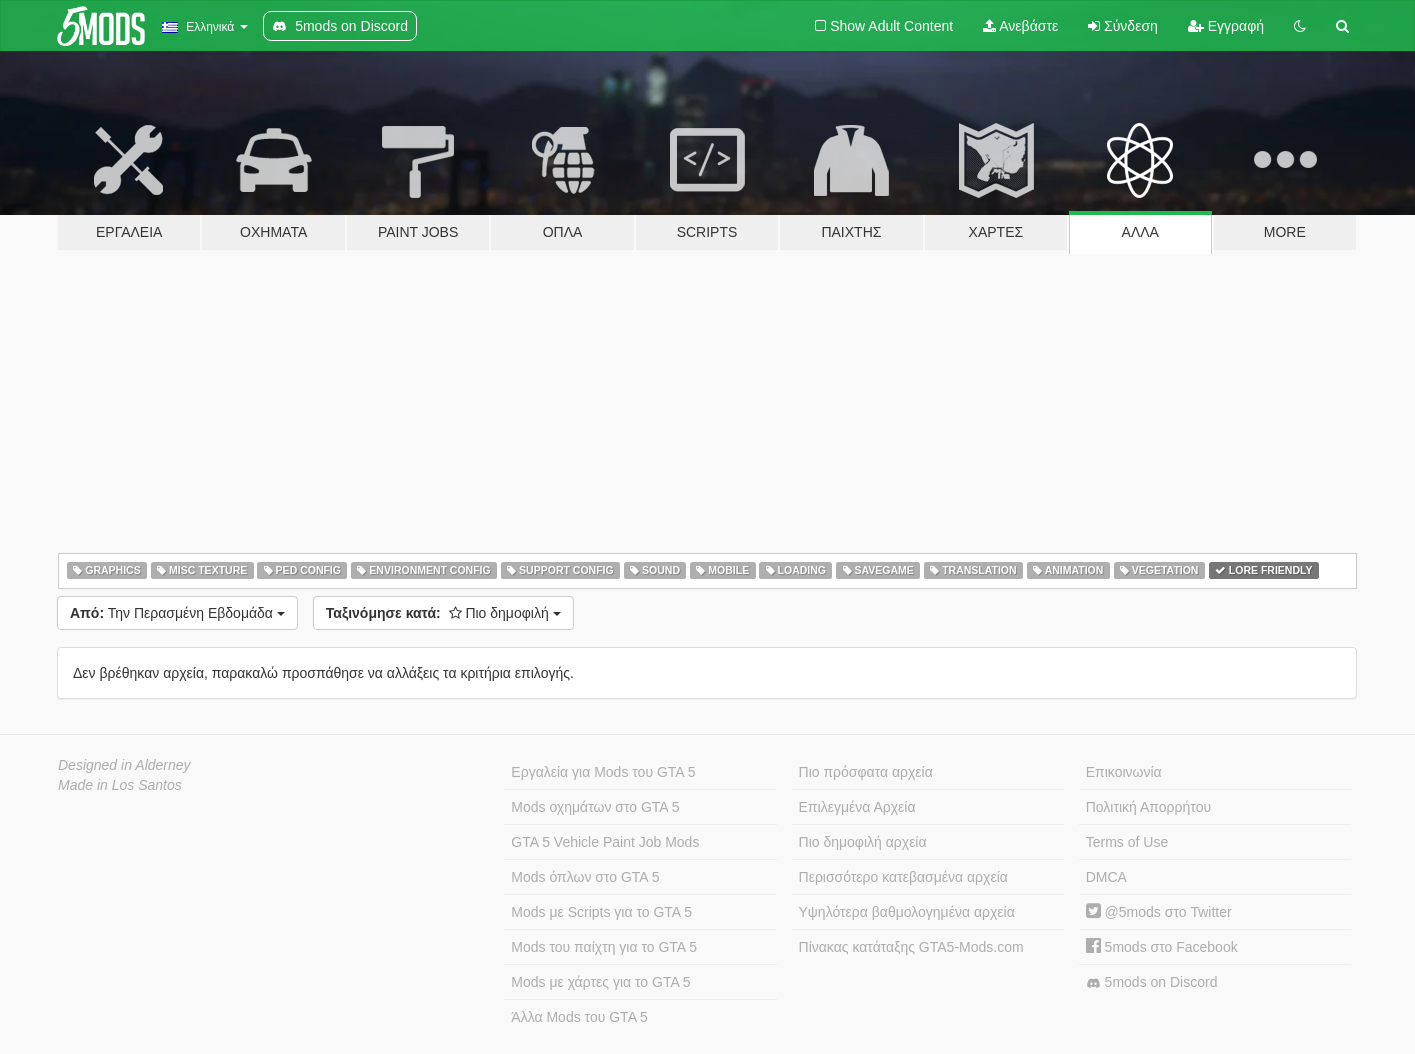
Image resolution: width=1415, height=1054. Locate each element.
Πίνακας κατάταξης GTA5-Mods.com (911, 947)
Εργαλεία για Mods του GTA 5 (603, 772)
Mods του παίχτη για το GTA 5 (604, 947)
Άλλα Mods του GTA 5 (579, 1017)
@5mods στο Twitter (1159, 912)
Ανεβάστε (1020, 26)
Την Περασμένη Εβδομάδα (177, 613)
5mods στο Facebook (1162, 947)
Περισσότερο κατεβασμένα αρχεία (903, 877)
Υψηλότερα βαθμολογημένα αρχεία (907, 912)
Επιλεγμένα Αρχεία (857, 807)
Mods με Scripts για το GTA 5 (601, 912)
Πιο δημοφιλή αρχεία (863, 842)
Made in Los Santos (120, 785)
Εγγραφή (1226, 26)
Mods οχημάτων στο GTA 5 (595, 807)
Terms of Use (1127, 842)
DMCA (1106, 877)
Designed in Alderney (124, 765)
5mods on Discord (1152, 982)
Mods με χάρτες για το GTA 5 (600, 982)
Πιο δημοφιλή (443, 613)
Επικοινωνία (1124, 772)
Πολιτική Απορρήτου (1148, 807)
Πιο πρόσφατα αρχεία (866, 772)
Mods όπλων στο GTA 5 (585, 877)
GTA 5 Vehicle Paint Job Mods (605, 842)
